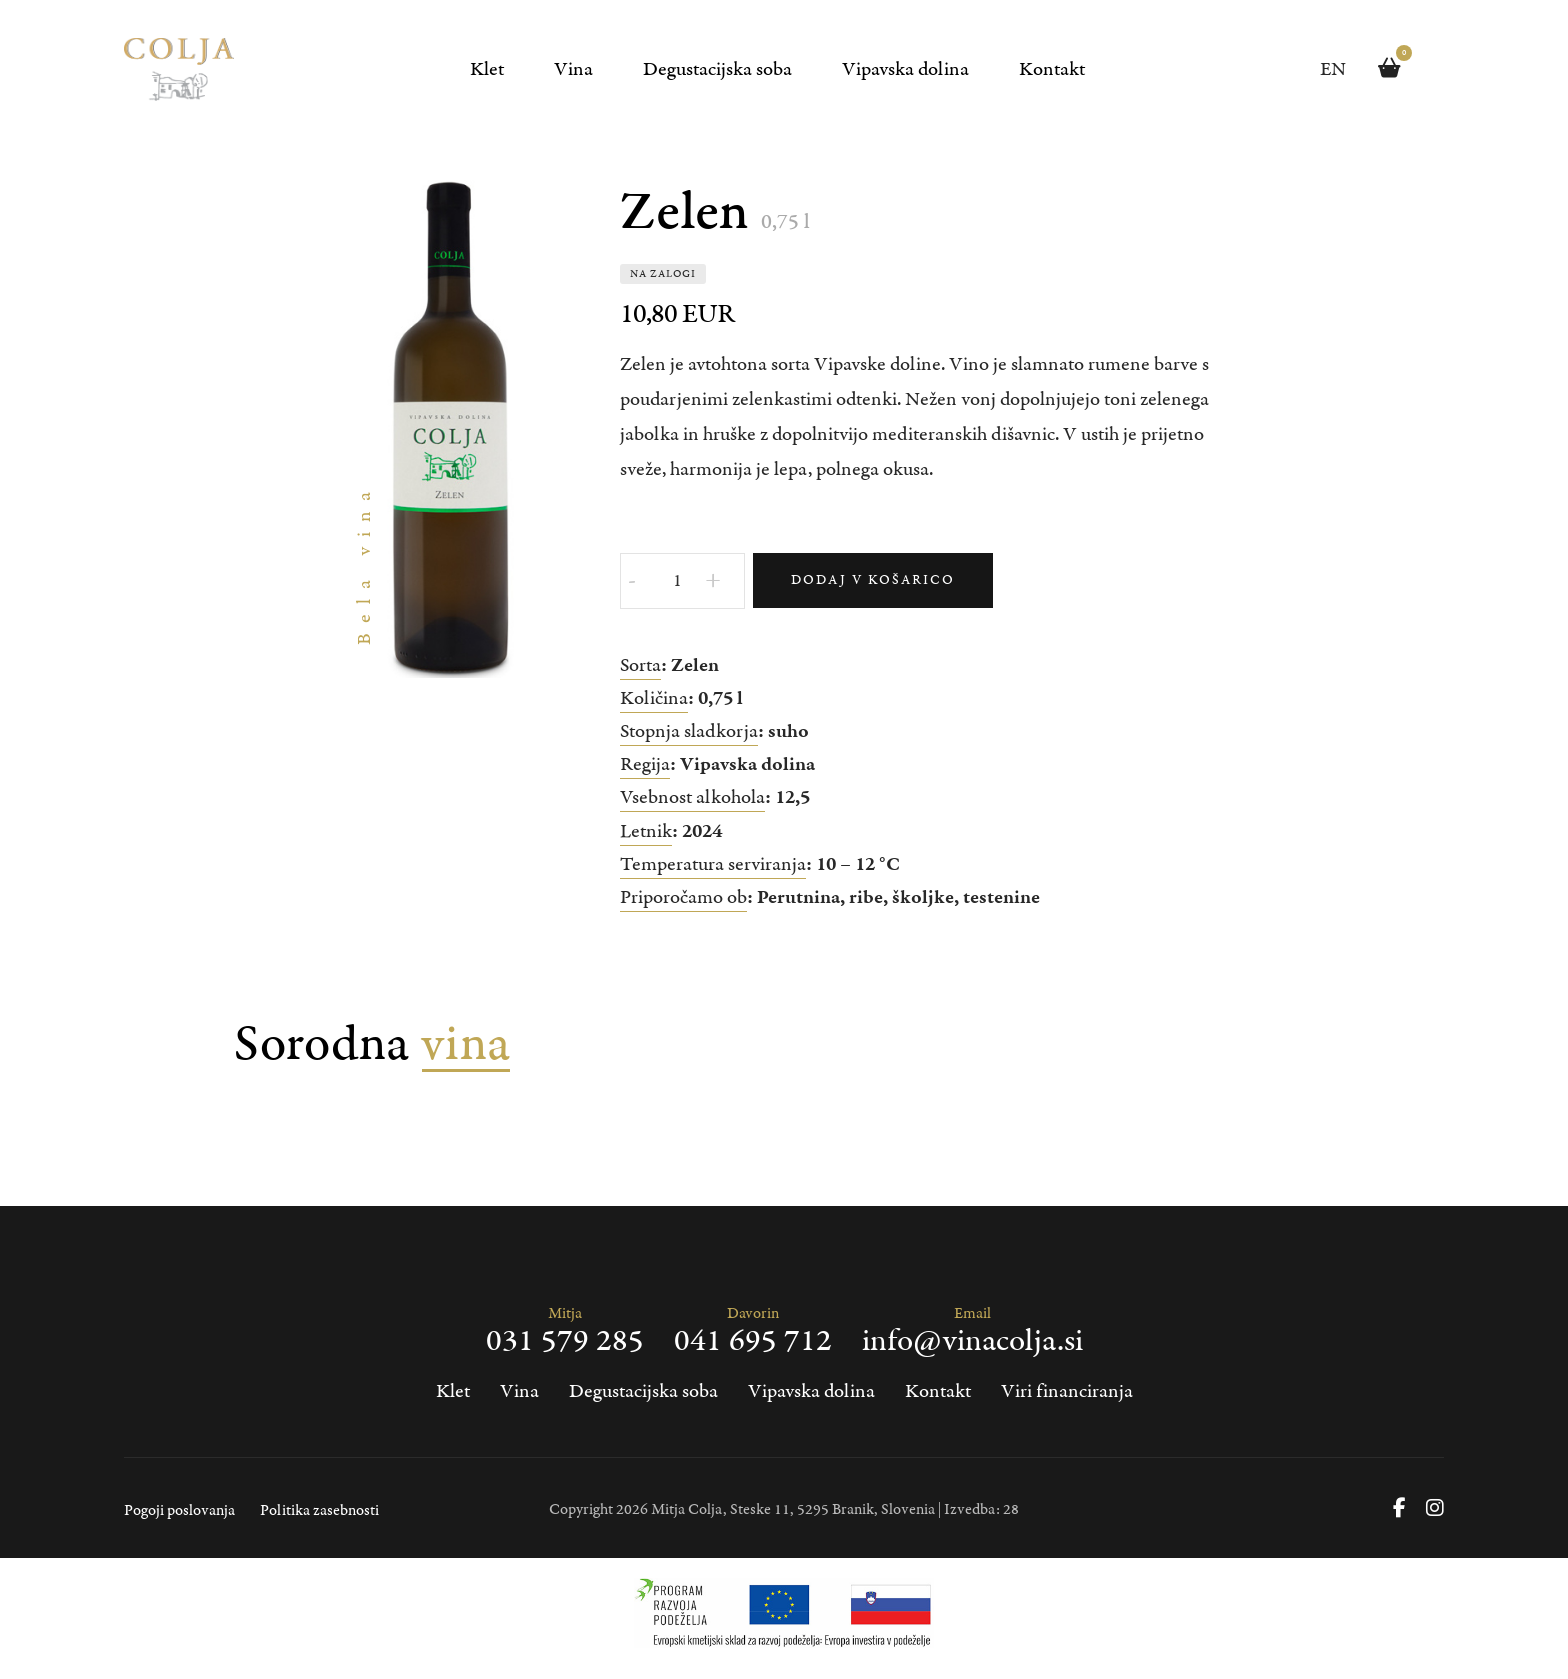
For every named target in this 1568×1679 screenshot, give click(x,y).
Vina (573, 69)
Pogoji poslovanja (179, 1510)
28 (1011, 1509)
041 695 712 (753, 1342)
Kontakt (1052, 69)
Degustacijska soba (717, 69)
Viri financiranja (1067, 1391)
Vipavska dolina (905, 69)
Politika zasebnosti (319, 1510)
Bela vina (364, 563)
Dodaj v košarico (873, 580)
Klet (487, 69)
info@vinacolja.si (972, 1342)
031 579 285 (565, 1342)
